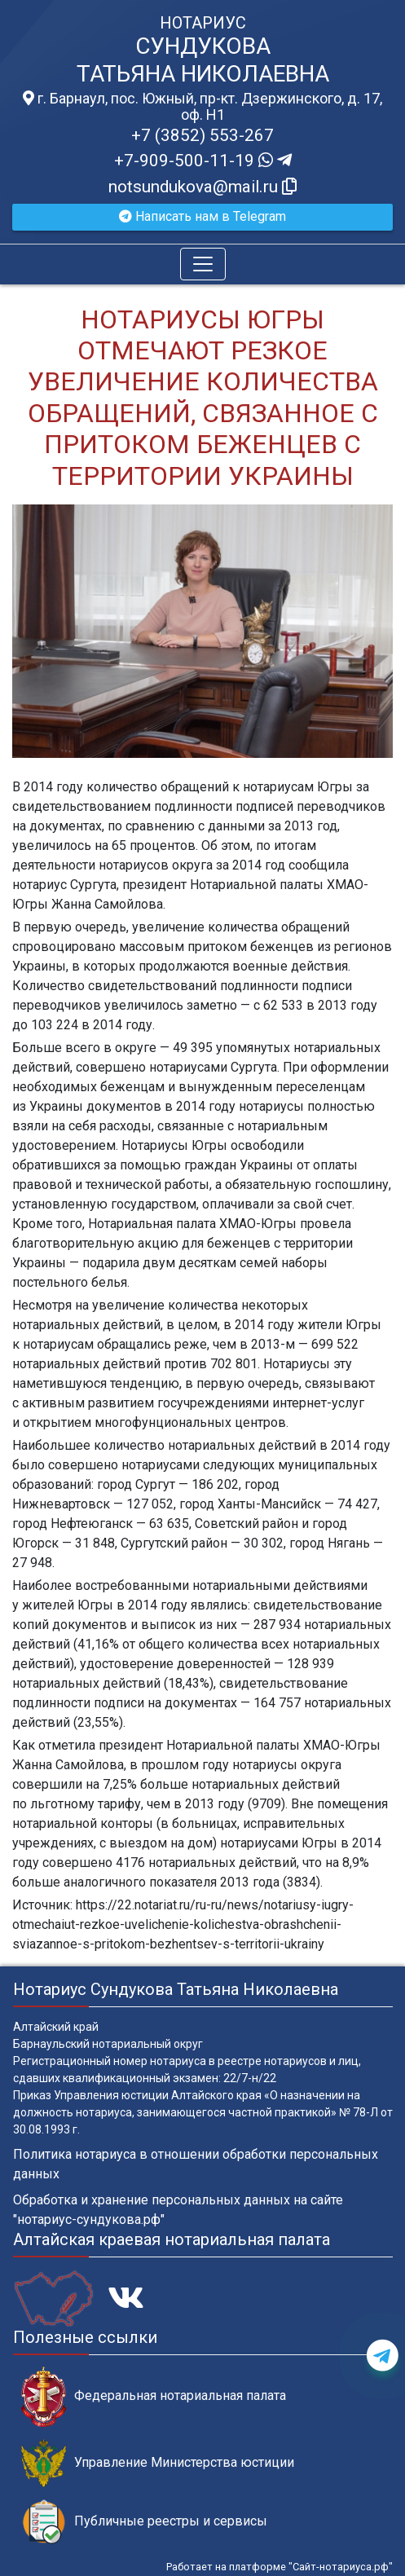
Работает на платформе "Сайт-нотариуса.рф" (279, 2567)
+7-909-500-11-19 (203, 160)
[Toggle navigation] (203, 264)
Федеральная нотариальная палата (153, 2396)
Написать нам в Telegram (202, 216)
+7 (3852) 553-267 (202, 135)
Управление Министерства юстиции (157, 2463)
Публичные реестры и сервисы (144, 2521)
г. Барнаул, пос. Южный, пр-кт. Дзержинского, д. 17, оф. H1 (202, 106)
